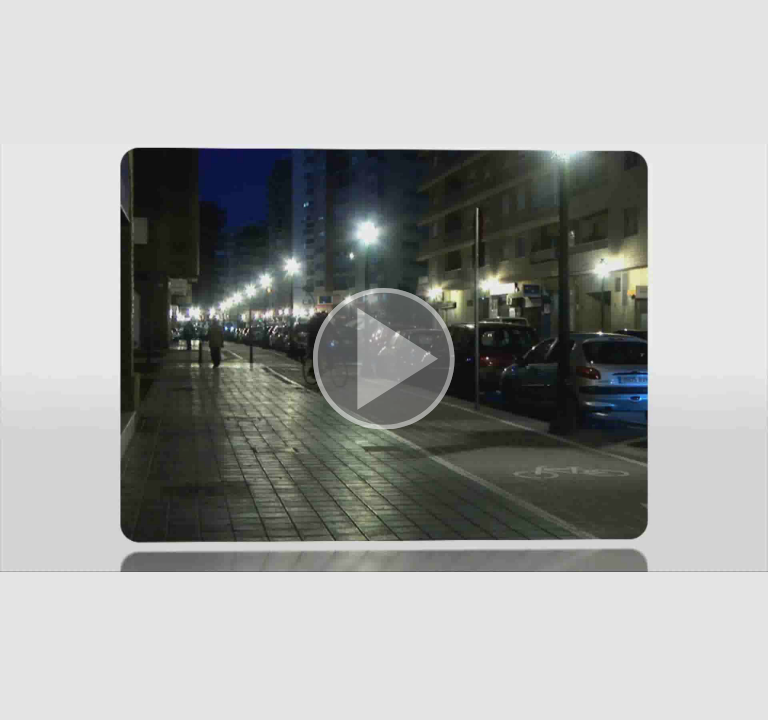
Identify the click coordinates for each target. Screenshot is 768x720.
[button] (384, 360)
